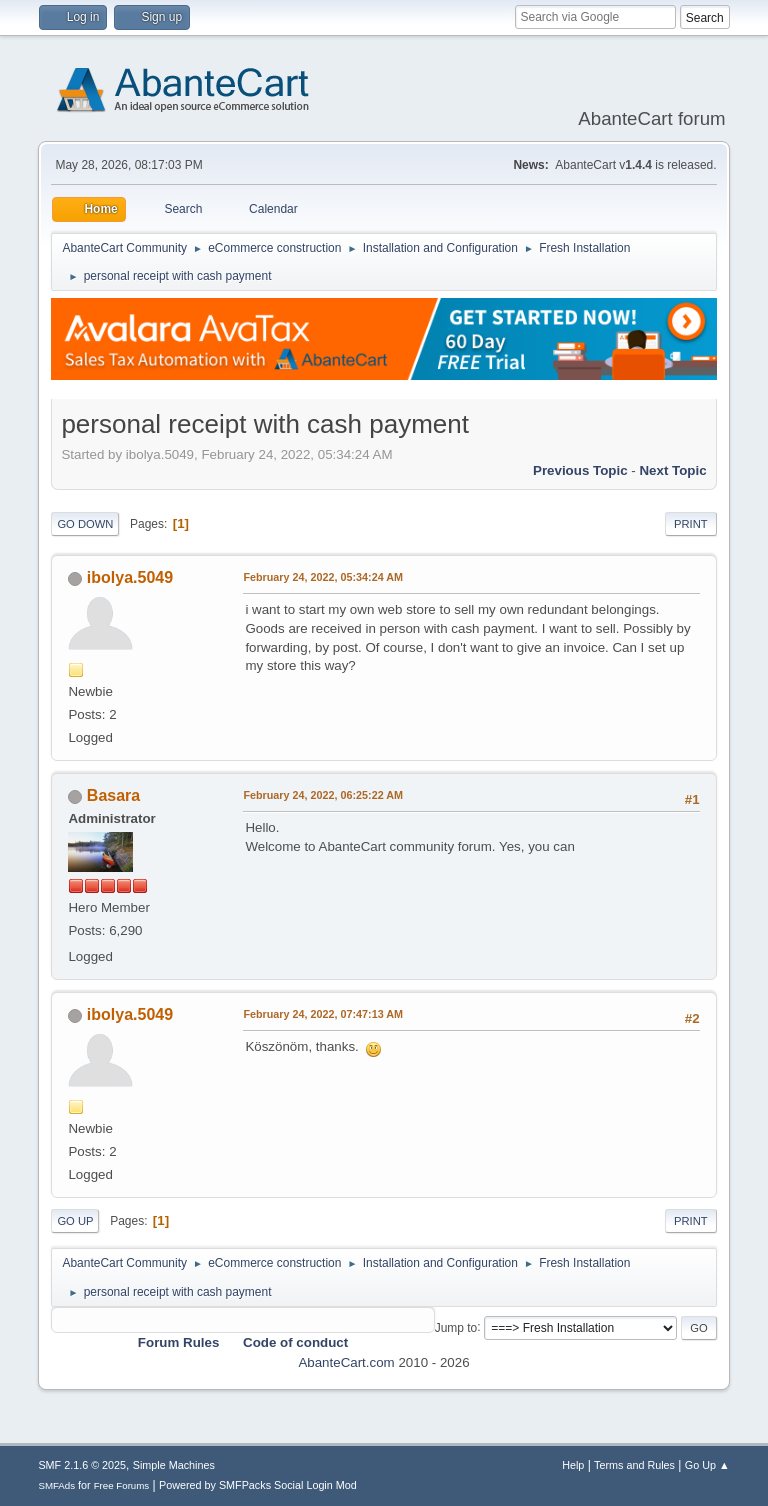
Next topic (672, 470)
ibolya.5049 (130, 577)
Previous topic (580, 470)
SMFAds (56, 1485)
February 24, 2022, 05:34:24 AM (323, 577)
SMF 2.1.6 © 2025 (82, 1465)
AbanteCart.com (346, 1362)
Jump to (456, 1327)
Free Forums (122, 1485)
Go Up (75, 1221)
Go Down (85, 524)
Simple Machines (174, 1465)
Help (573, 1465)
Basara (113, 795)
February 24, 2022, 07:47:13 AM (323, 1014)
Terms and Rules (634, 1465)
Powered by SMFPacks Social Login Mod (258, 1485)
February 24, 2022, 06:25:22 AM (323, 795)
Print (691, 524)
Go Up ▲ (707, 1465)
